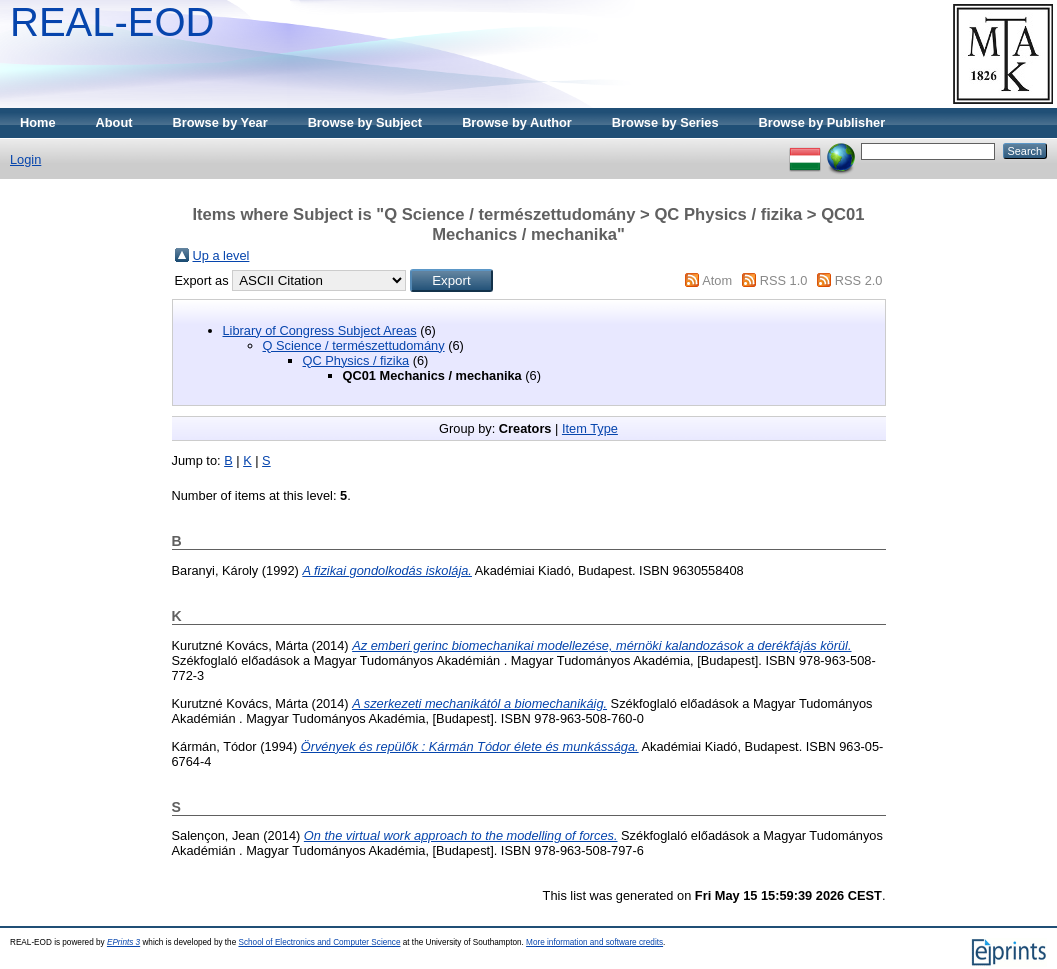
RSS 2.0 (859, 280)
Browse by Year (220, 122)
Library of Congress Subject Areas (320, 330)
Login (25, 159)
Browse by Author (517, 122)
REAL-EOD (112, 22)
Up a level (221, 255)
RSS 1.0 (784, 280)
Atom (717, 280)
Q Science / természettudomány (354, 345)
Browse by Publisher (822, 122)
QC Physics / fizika (356, 360)
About (114, 122)
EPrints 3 (123, 942)
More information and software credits (594, 942)
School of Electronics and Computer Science (319, 942)
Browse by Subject (365, 122)
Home (38, 122)
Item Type (590, 428)
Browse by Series (665, 122)
